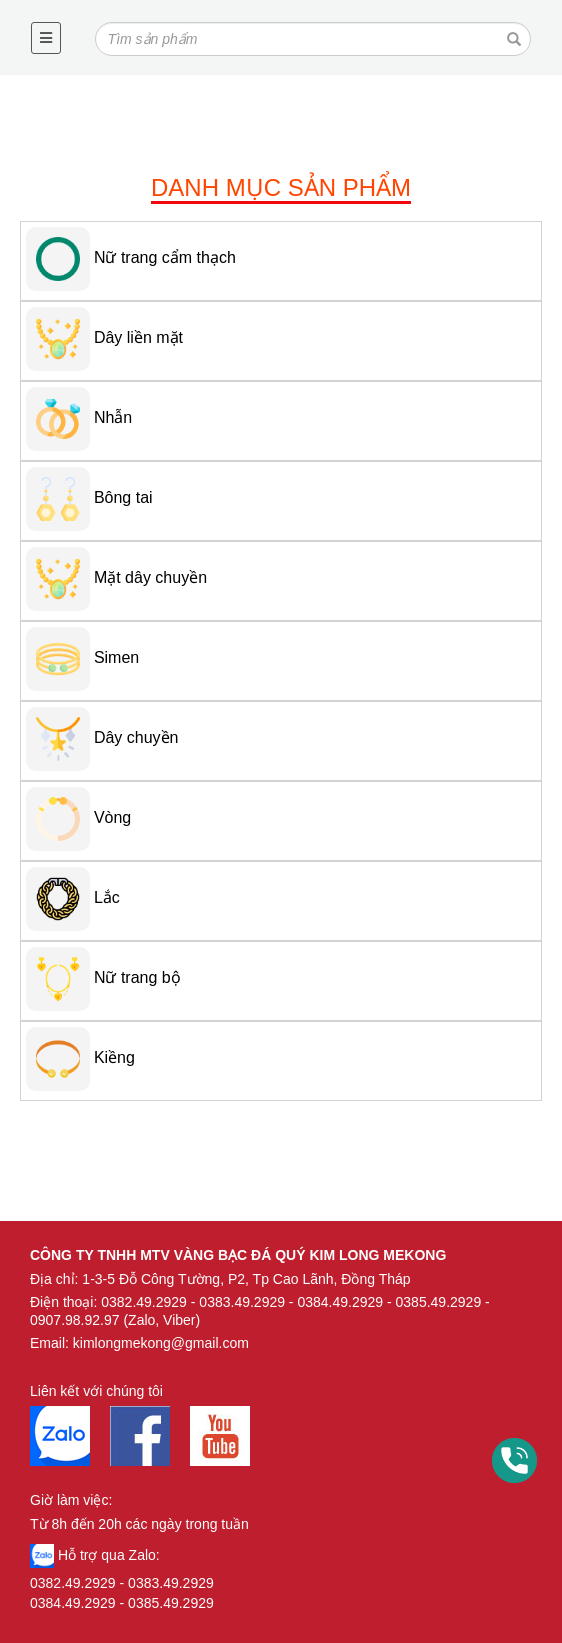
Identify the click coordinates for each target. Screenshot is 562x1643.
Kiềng (114, 1057)
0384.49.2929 (340, 1302)
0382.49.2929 (144, 1302)
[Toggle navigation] (46, 38)
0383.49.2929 (242, 1302)
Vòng (112, 817)
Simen (116, 657)
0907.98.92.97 (75, 1320)
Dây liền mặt (138, 337)
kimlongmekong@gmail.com (161, 1343)
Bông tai (123, 497)
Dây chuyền (136, 737)
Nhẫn (113, 417)
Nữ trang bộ (137, 977)
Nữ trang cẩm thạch (165, 257)
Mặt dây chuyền (150, 577)
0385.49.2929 (439, 1302)
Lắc (107, 897)
